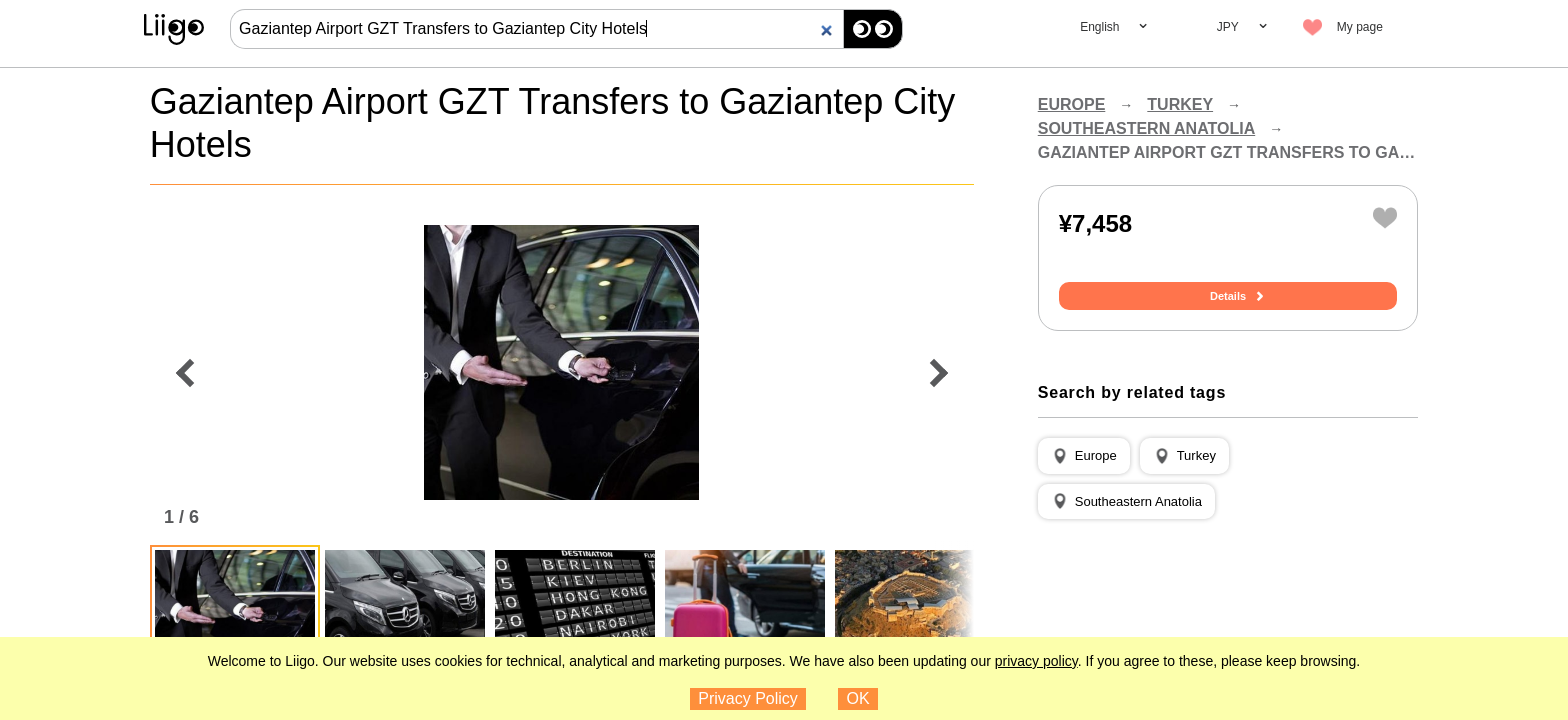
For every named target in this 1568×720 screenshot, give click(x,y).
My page (1360, 27)
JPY (1228, 27)
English (1099, 27)
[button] (1084, 456)
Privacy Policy (748, 698)
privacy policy (1036, 661)
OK (858, 698)
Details (1228, 296)
